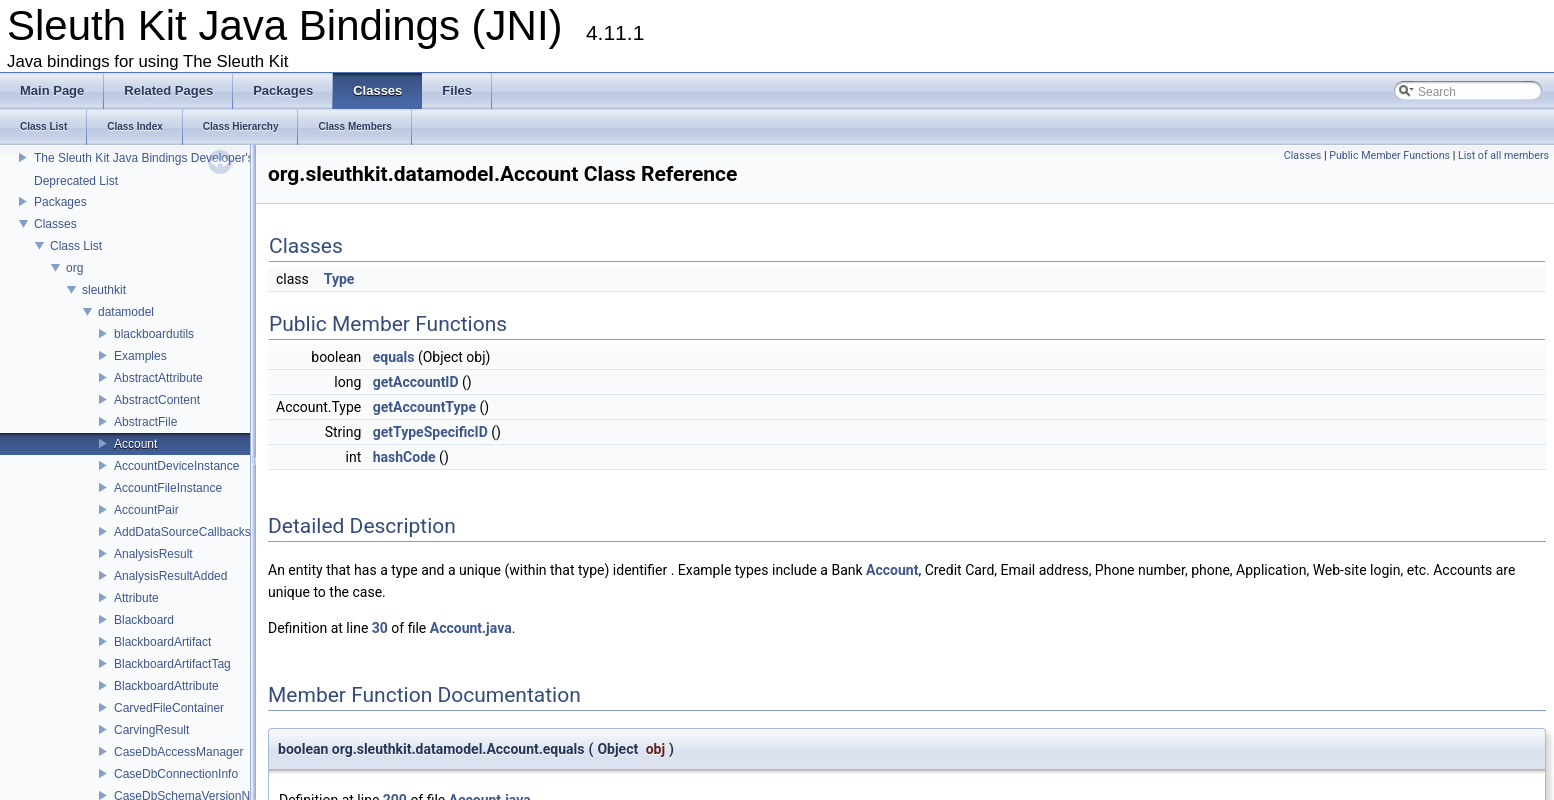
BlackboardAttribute (166, 686)
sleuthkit (104, 290)
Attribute (136, 598)
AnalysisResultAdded (170, 576)
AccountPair (146, 510)
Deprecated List (76, 181)
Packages (60, 202)
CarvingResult (151, 730)
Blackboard (144, 620)
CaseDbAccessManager (178, 752)
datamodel (126, 312)
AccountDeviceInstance (176, 466)
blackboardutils (154, 334)
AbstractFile (145, 422)
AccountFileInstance (168, 488)
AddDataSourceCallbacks (182, 532)
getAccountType (424, 407)
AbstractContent (157, 400)
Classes (55, 224)
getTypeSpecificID (430, 432)
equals (394, 357)
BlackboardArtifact (162, 642)
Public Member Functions (1389, 155)
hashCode (404, 457)
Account (135, 444)
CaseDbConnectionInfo (176, 774)
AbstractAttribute (158, 378)
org (74, 268)
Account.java (471, 628)
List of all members (1503, 155)
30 (380, 628)
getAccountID (416, 382)
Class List (76, 246)
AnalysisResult (153, 554)
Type (339, 279)
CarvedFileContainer (169, 708)
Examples (140, 356)
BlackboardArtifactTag (172, 664)
